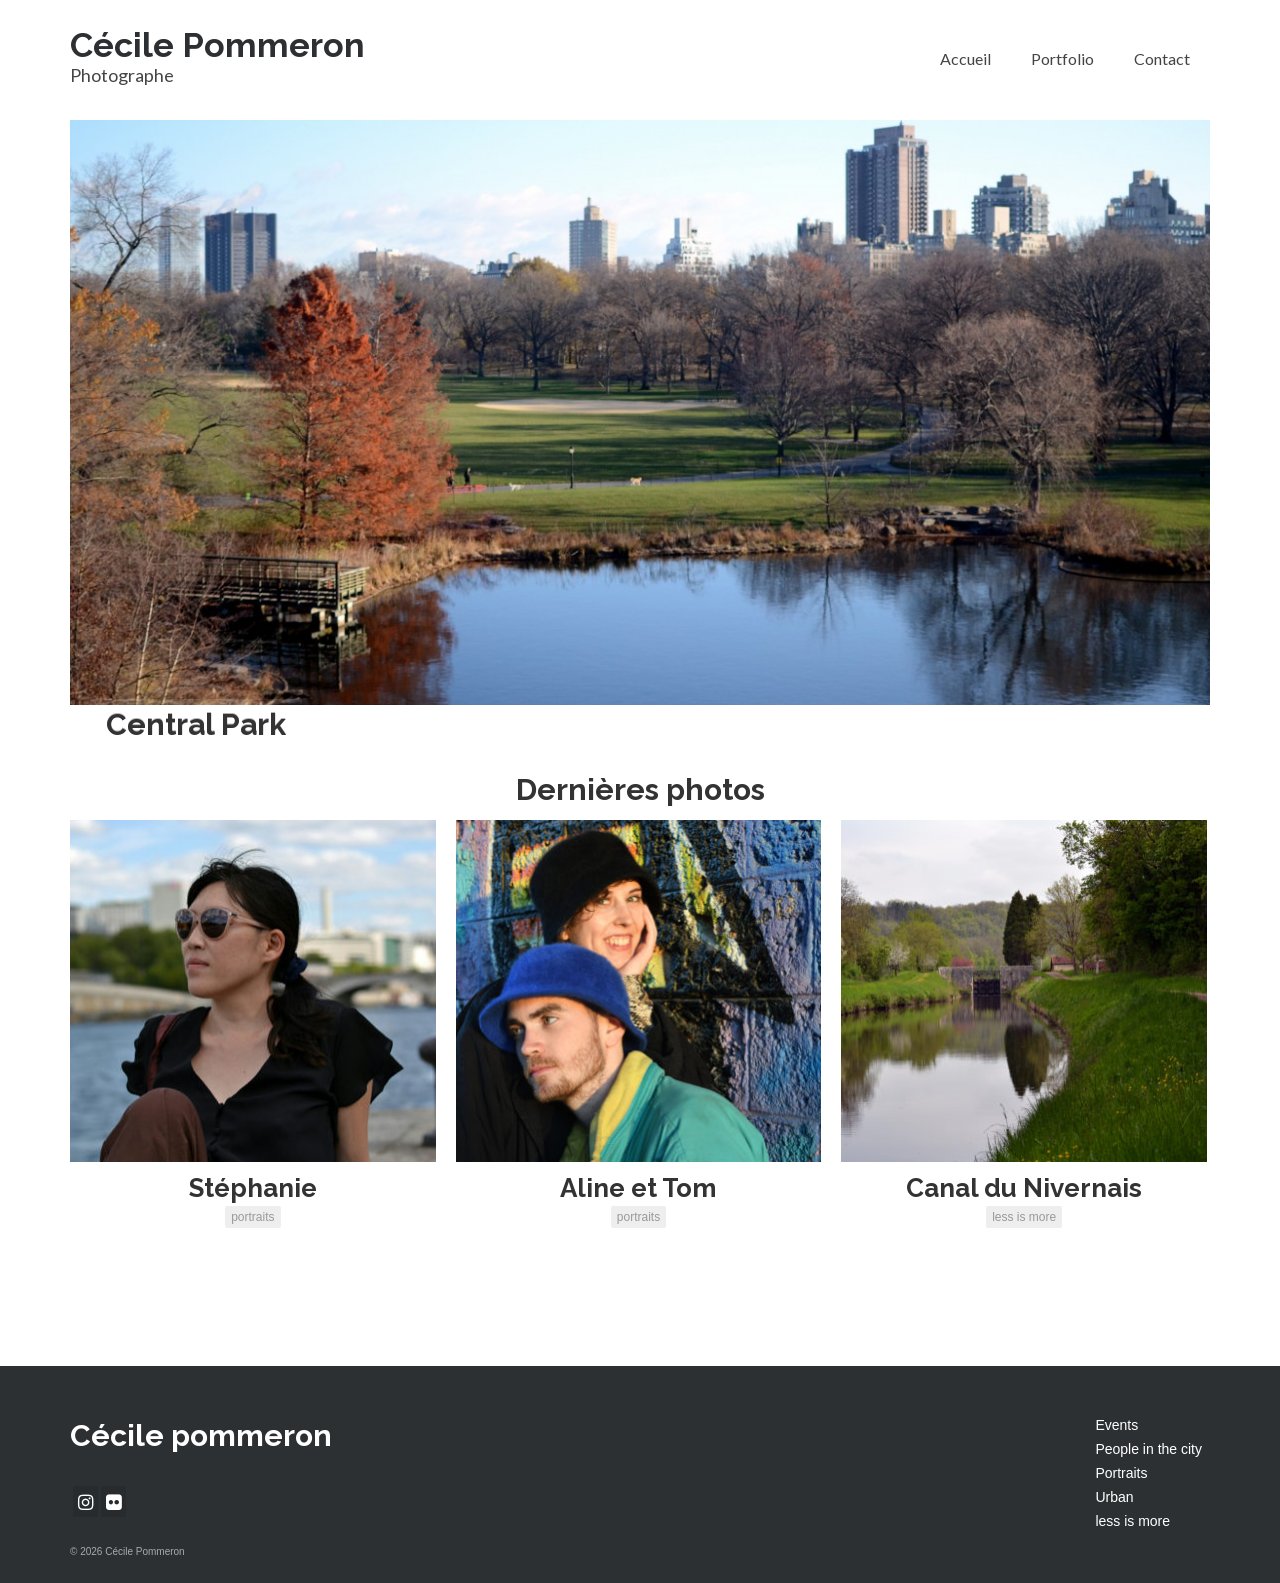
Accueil (965, 58)
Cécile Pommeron (217, 45)
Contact (1162, 58)
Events (1116, 1425)
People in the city (1148, 1449)
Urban (1114, 1497)
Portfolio (1062, 58)
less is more (1132, 1521)
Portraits (1121, 1473)
